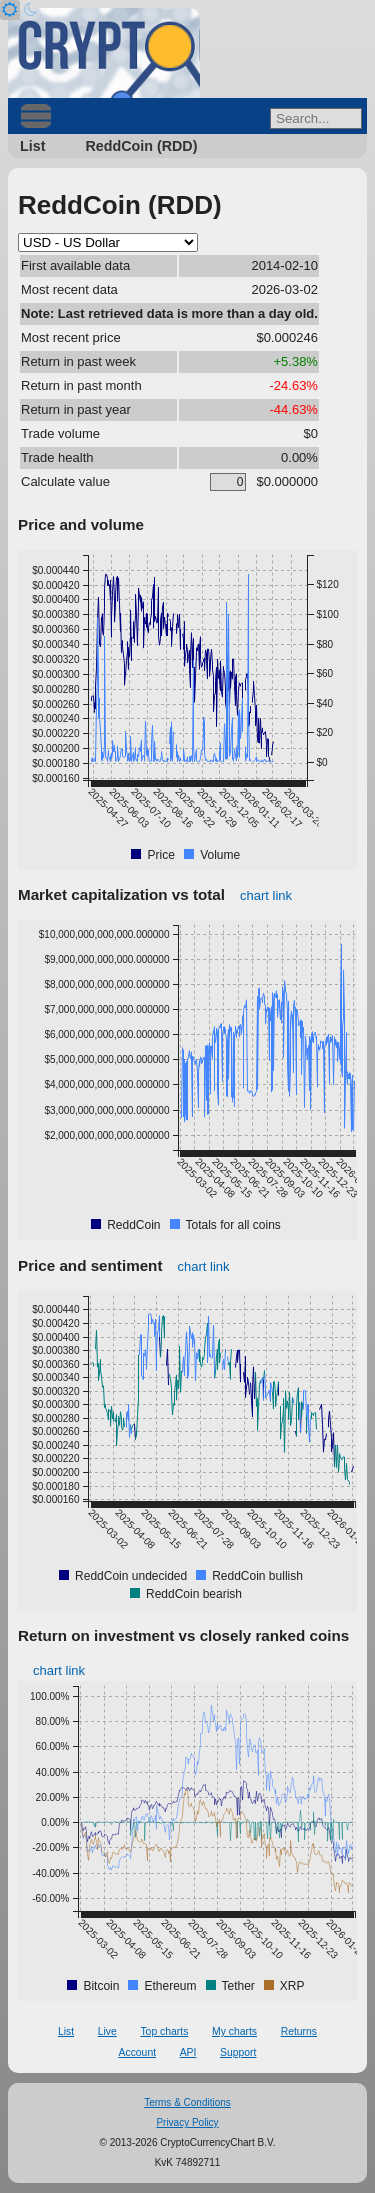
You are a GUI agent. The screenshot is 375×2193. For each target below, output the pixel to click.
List (32, 146)
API (188, 2052)
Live (107, 2031)
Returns (299, 2031)
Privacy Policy (187, 2122)
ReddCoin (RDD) (141, 146)
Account (138, 2052)
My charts (234, 2031)
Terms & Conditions (187, 2102)
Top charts (164, 2031)
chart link (266, 895)
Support (238, 2052)
